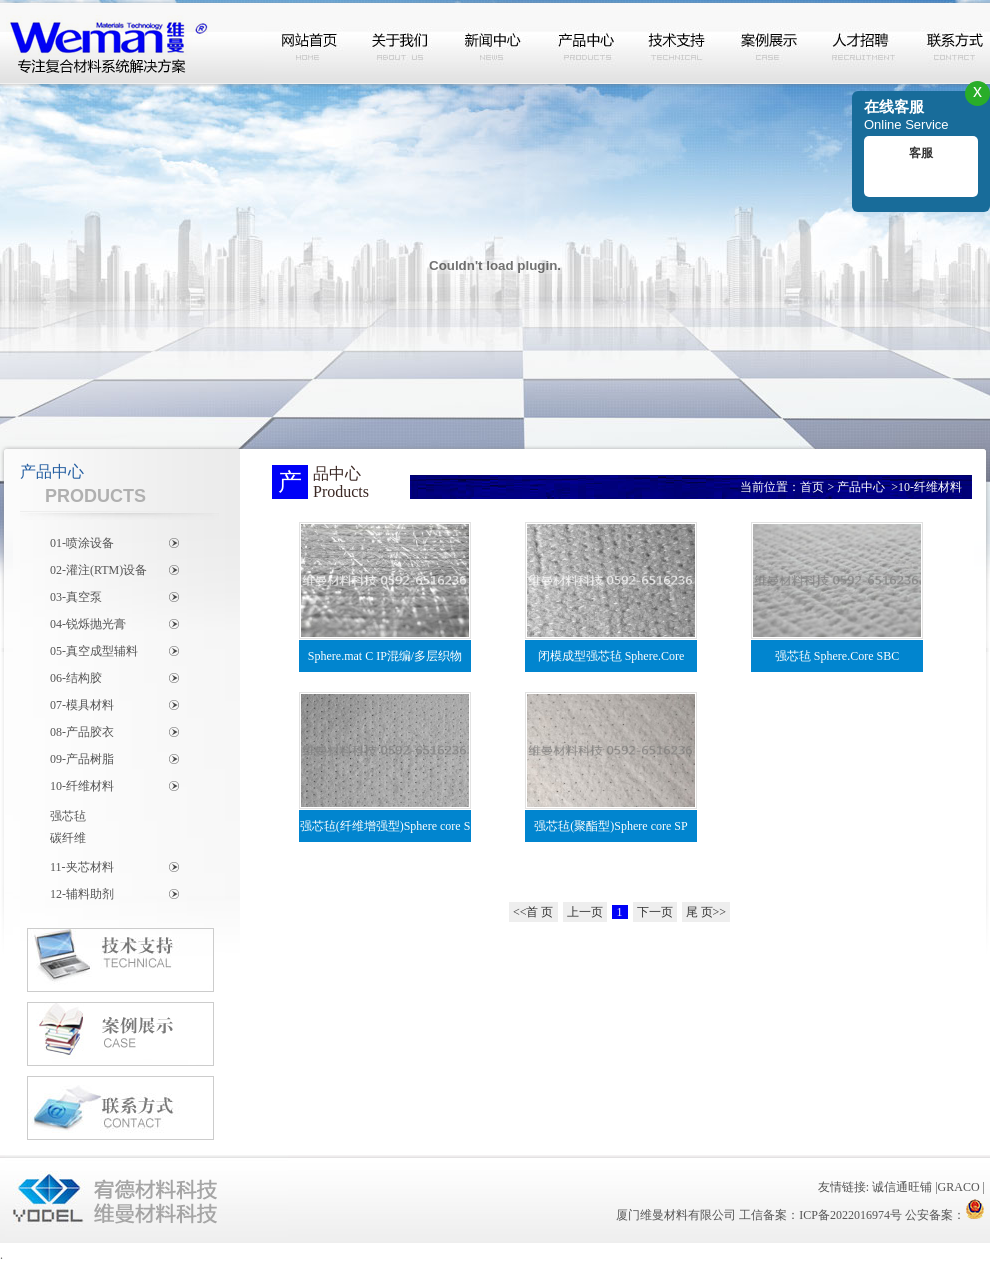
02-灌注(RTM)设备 (98, 570)
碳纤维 (68, 838)
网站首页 (310, 43)
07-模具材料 (82, 705)
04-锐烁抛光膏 (88, 624)
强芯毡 (68, 816)
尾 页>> (706, 912)
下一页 (655, 912)
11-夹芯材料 (82, 867)
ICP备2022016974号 (850, 1215)
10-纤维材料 (82, 786)
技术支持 (678, 43)
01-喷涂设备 (82, 543)
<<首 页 (533, 912)
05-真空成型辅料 (94, 651)
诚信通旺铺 (902, 1187)
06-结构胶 (76, 678)
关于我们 (402, 43)
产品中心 (586, 43)
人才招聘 (862, 43)
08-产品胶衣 (82, 732)
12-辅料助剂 (82, 894)
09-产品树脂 (82, 759)
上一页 (585, 912)
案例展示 (770, 43)
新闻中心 (494, 43)
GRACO (959, 1187)
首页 (812, 487)
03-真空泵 (76, 597)
